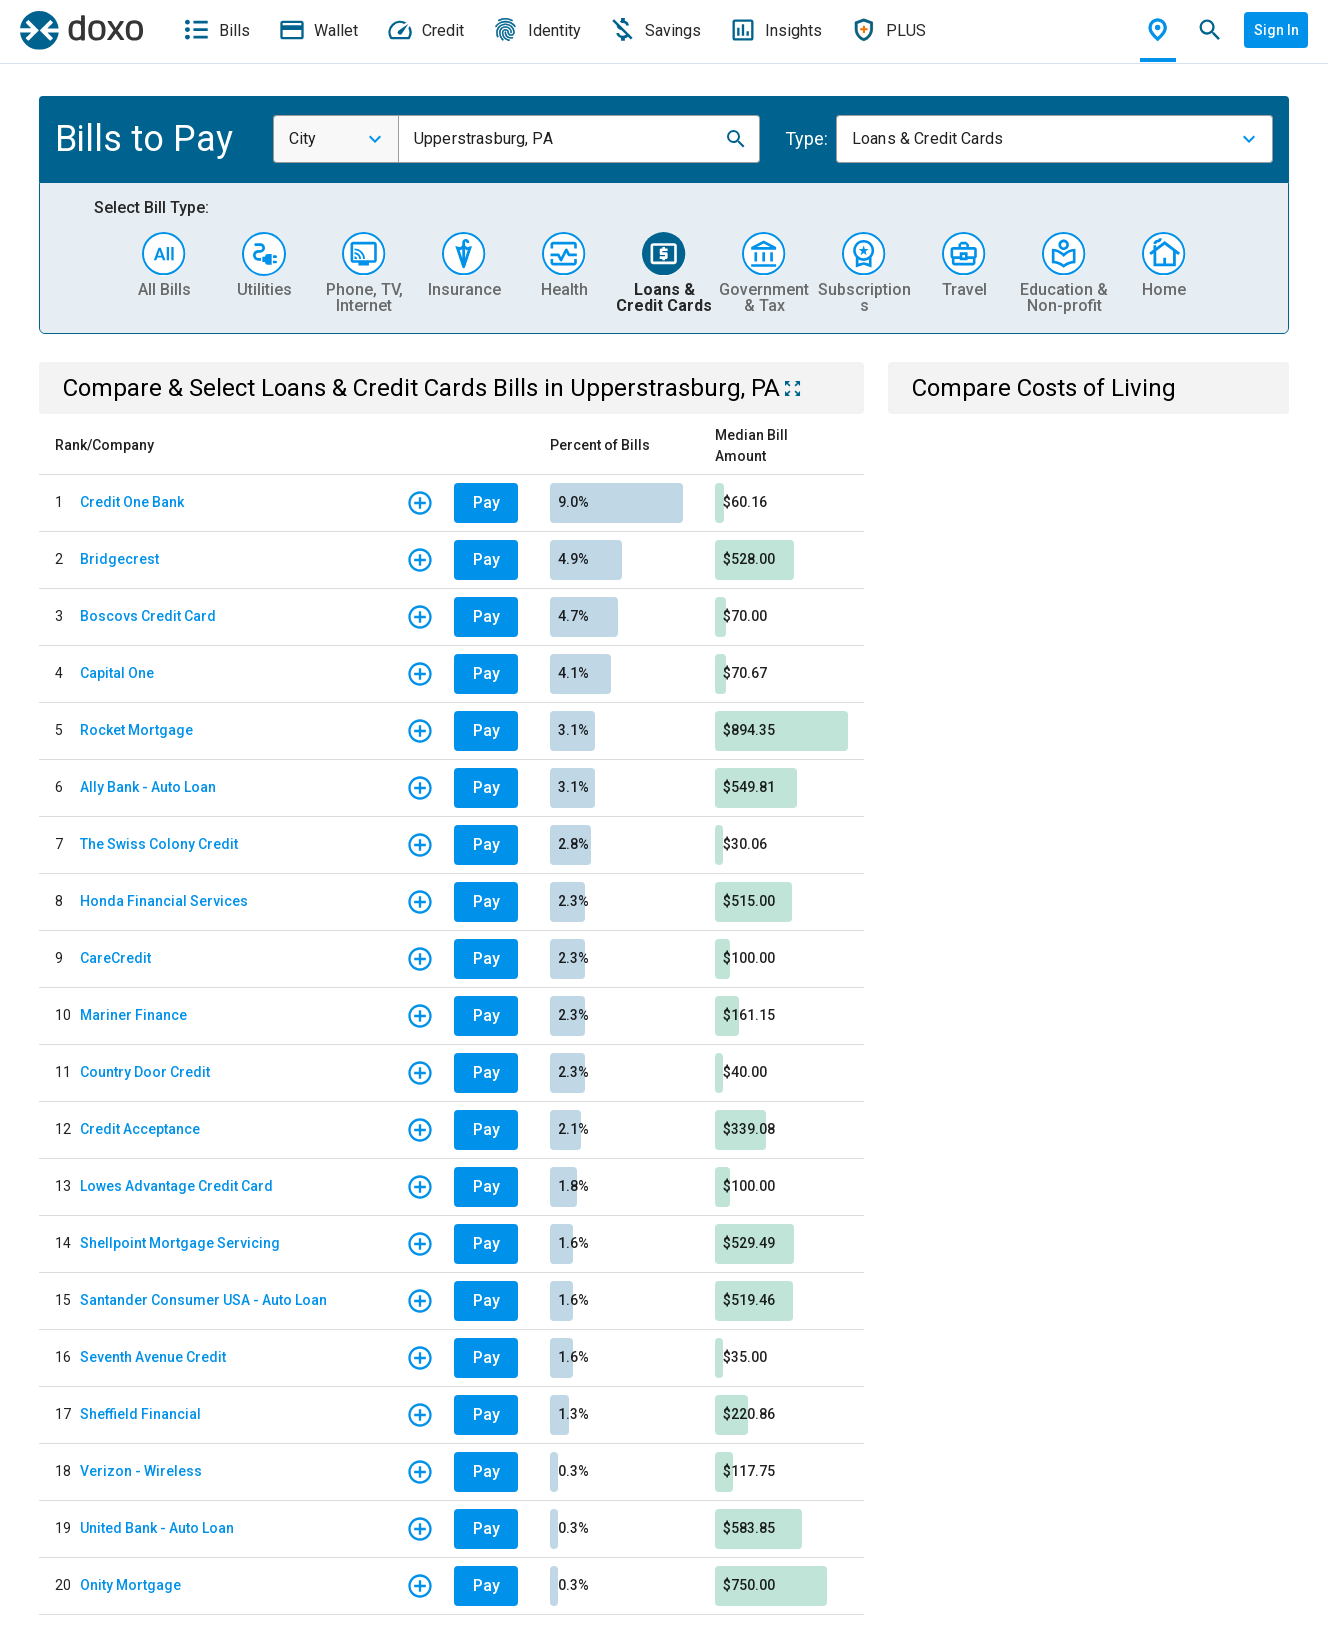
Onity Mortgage (130, 1585)
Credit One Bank (132, 502)
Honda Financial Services (164, 901)
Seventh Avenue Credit (153, 1357)
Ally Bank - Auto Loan (148, 787)
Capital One (117, 673)
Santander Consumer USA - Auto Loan (203, 1300)
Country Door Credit (145, 1072)
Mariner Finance (133, 1015)
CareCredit (115, 958)
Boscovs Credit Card (148, 616)
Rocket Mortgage (136, 730)
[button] (736, 139)
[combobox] (336, 139)
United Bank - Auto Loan (157, 1528)
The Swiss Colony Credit (159, 844)
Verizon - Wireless (141, 1471)
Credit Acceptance (140, 1129)
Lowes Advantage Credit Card (176, 1186)
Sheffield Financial (140, 1414)
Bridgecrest (119, 559)
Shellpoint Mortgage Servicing (180, 1243)
